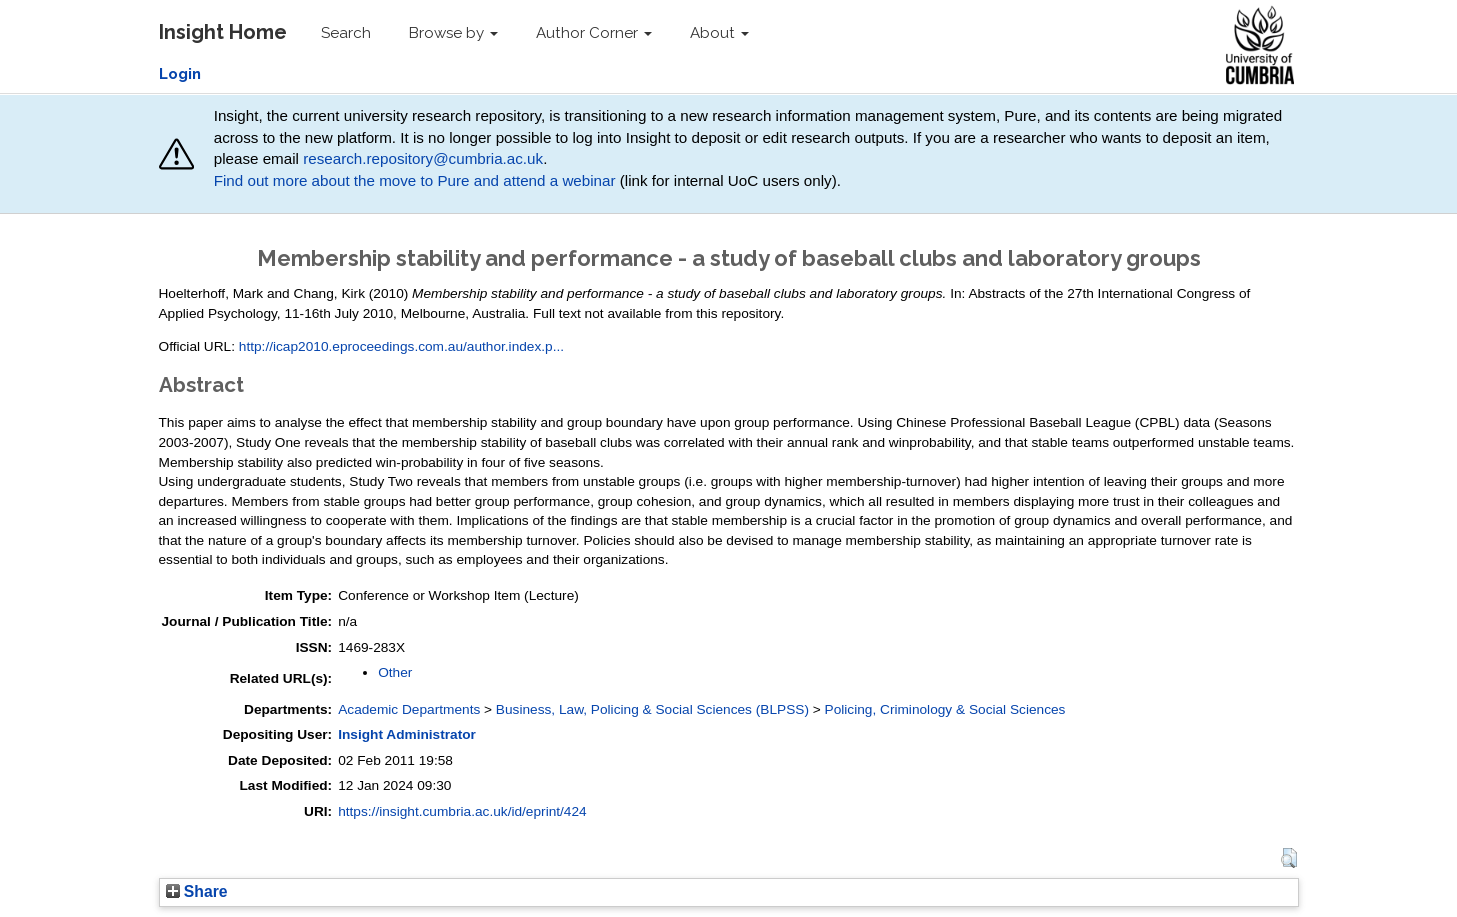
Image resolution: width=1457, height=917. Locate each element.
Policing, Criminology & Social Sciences (945, 709)
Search (346, 33)
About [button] (719, 33)
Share (197, 891)
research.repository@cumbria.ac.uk (423, 158)
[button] (1288, 858)
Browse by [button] (453, 33)
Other (395, 672)
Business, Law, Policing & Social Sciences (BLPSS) (652, 709)
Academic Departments (409, 709)
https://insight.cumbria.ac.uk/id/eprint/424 (462, 811)
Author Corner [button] (594, 33)
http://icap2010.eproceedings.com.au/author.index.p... (401, 346)
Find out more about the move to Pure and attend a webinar (415, 180)
